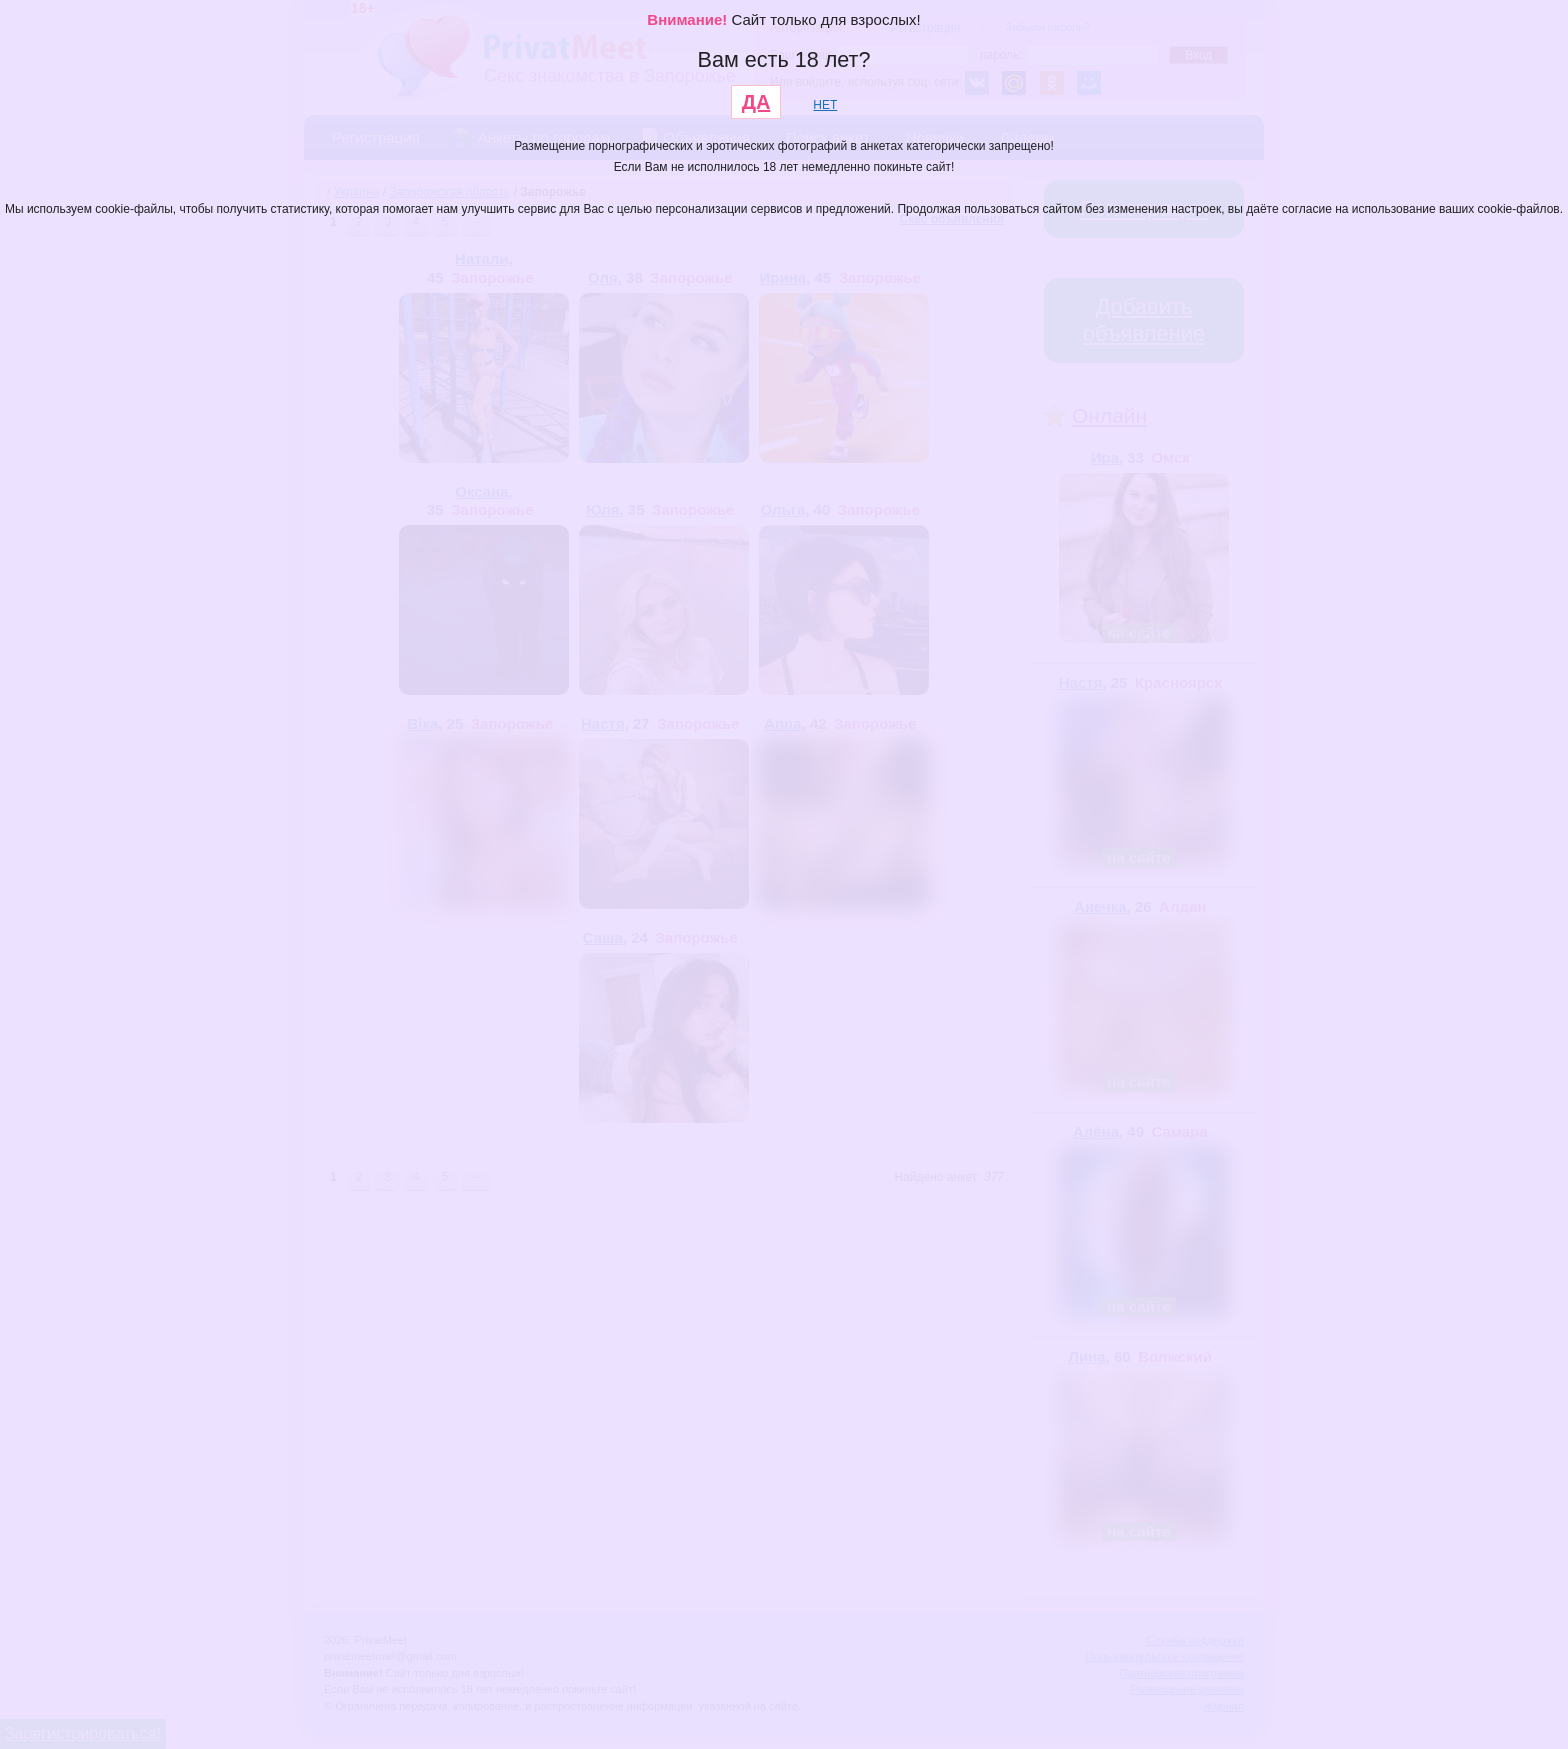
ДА (756, 102)
